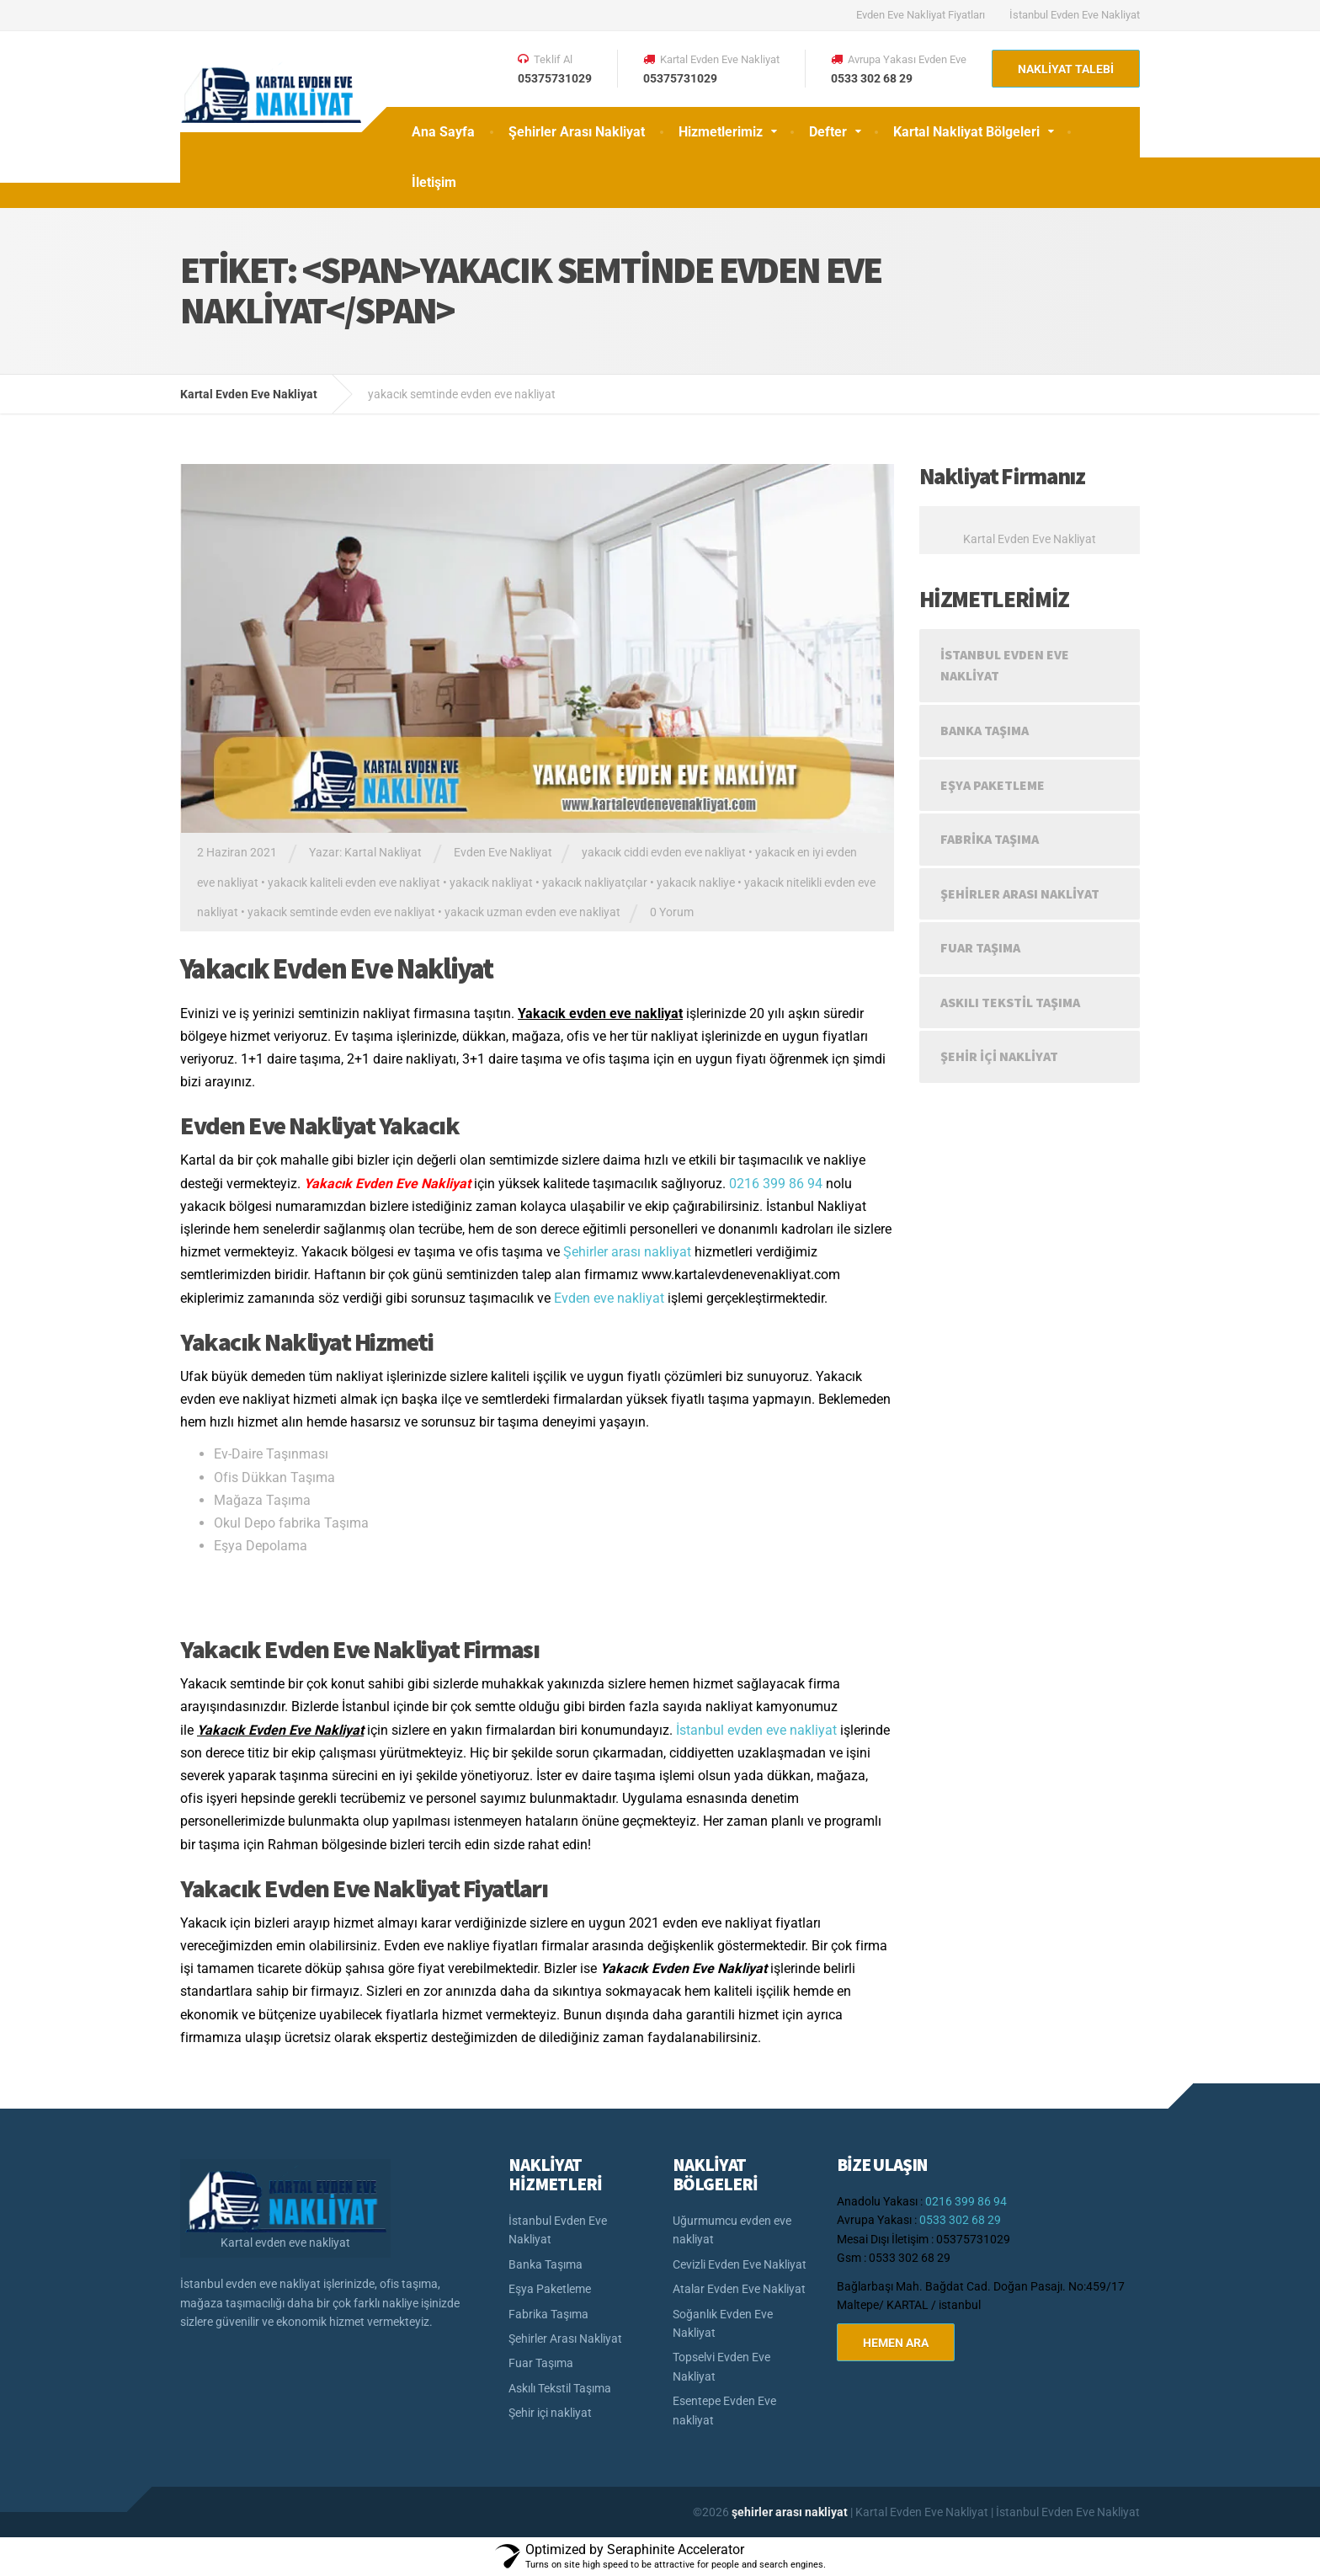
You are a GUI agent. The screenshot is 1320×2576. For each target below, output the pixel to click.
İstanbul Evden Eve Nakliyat (1074, 14)
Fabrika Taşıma (989, 838)
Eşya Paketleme (992, 784)
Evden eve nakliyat (609, 1298)
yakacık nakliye (696, 882)
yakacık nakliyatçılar (594, 882)
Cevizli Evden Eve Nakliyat (739, 2264)
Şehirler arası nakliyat (627, 1252)
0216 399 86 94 (775, 1184)
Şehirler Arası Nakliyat (576, 132)
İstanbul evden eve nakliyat (756, 1730)
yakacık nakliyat (491, 882)
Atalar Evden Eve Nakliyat (739, 2289)
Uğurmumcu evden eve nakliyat (732, 2230)
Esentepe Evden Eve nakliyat (724, 2410)
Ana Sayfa (443, 132)
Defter (828, 132)
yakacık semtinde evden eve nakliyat (341, 912)
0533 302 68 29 (960, 2220)
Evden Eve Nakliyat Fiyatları (920, 14)
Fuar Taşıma (980, 947)
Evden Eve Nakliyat (503, 852)
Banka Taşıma (984, 730)
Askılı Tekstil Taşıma (1010, 1002)
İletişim (434, 182)
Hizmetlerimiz (721, 132)
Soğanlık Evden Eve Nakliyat (723, 2323)
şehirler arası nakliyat (791, 2512)
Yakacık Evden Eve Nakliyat (336, 968)
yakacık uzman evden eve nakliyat (532, 912)
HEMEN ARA (896, 2342)
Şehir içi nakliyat (999, 1056)
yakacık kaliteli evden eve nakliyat (354, 882)
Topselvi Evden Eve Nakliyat (721, 2366)
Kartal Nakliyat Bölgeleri (966, 132)
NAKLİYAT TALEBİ (1066, 69)
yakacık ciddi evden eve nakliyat (664, 852)
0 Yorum (672, 912)
